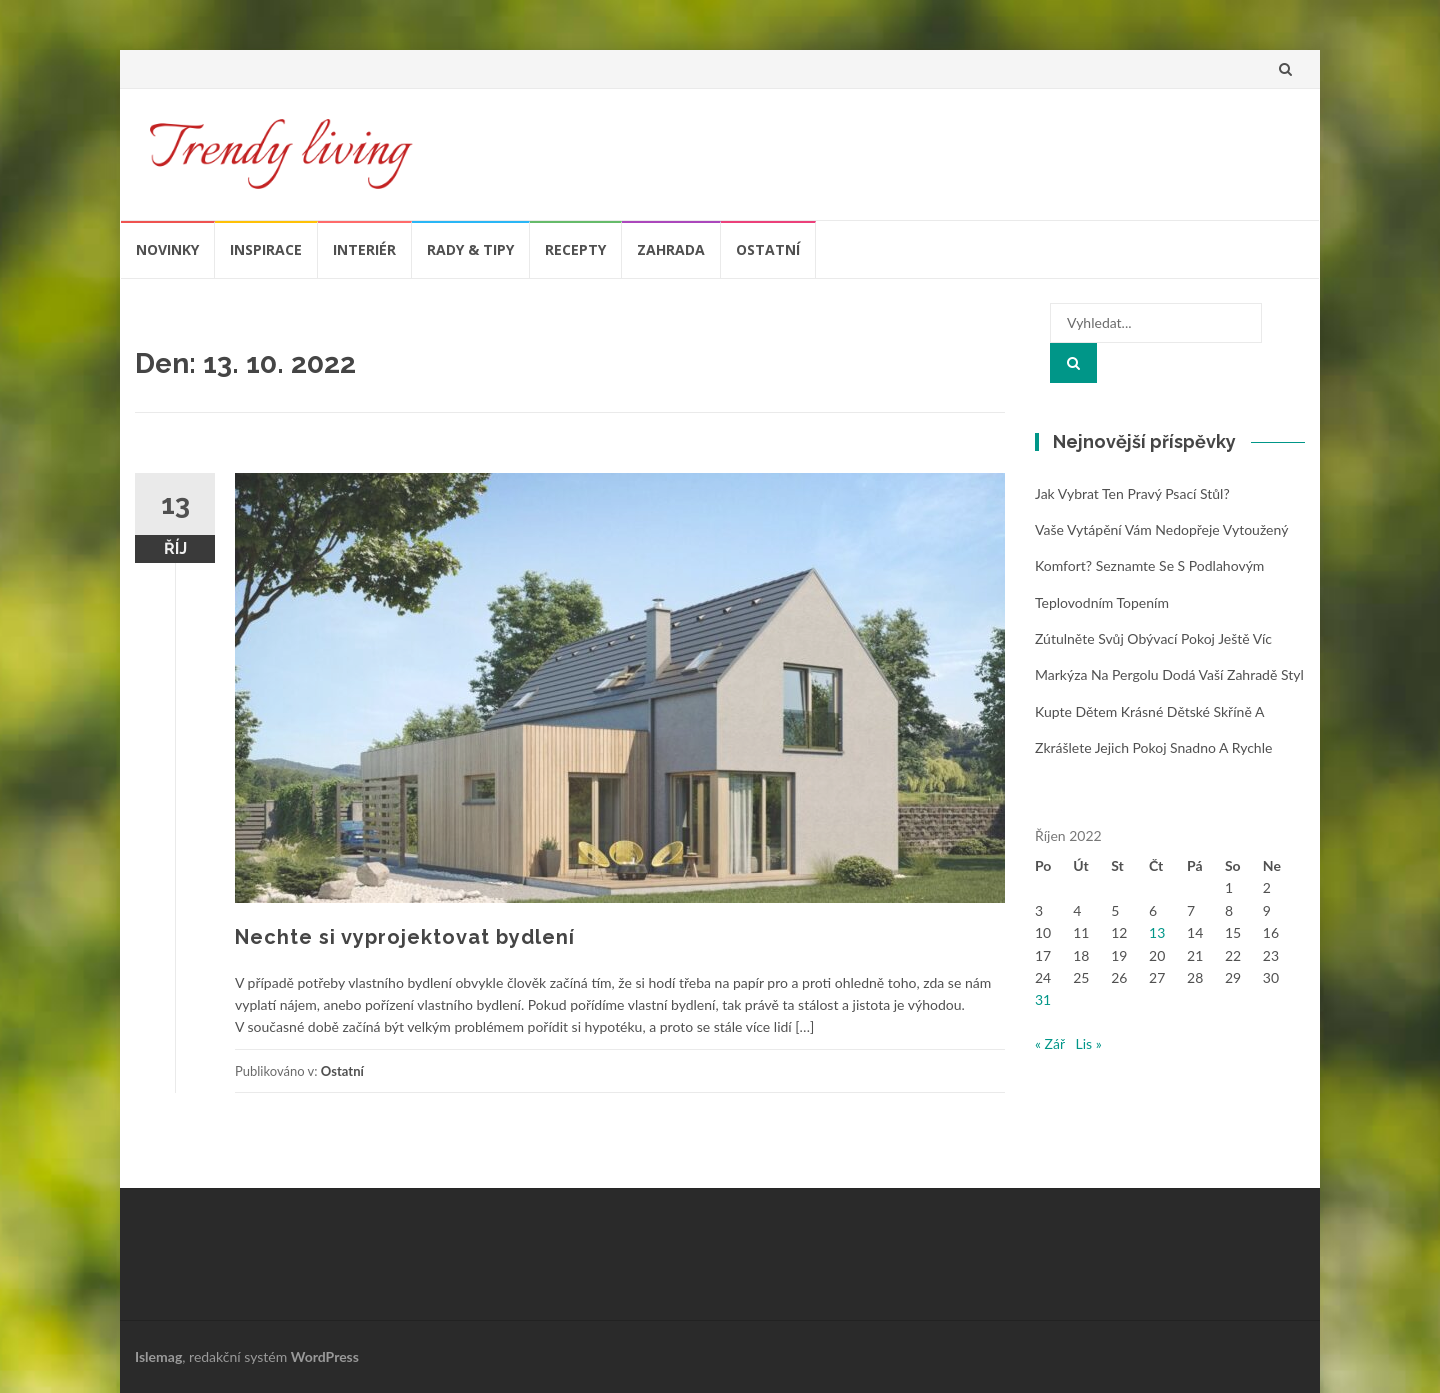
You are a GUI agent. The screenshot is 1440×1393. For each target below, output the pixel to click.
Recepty (575, 249)
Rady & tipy (470, 249)
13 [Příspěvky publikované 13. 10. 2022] (1157, 932)
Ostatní (768, 249)
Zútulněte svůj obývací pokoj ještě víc (1153, 638)
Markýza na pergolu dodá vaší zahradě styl (1169, 674)
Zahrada (671, 249)
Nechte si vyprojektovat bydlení (405, 937)
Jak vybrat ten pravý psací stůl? (1132, 493)
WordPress (325, 1356)
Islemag (158, 1356)
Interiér (364, 249)
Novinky (167, 249)
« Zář (1050, 1043)
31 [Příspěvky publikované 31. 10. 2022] (1043, 999)
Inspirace (266, 249)
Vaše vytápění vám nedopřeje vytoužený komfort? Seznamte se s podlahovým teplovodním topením (1161, 566)
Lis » (1089, 1043)
